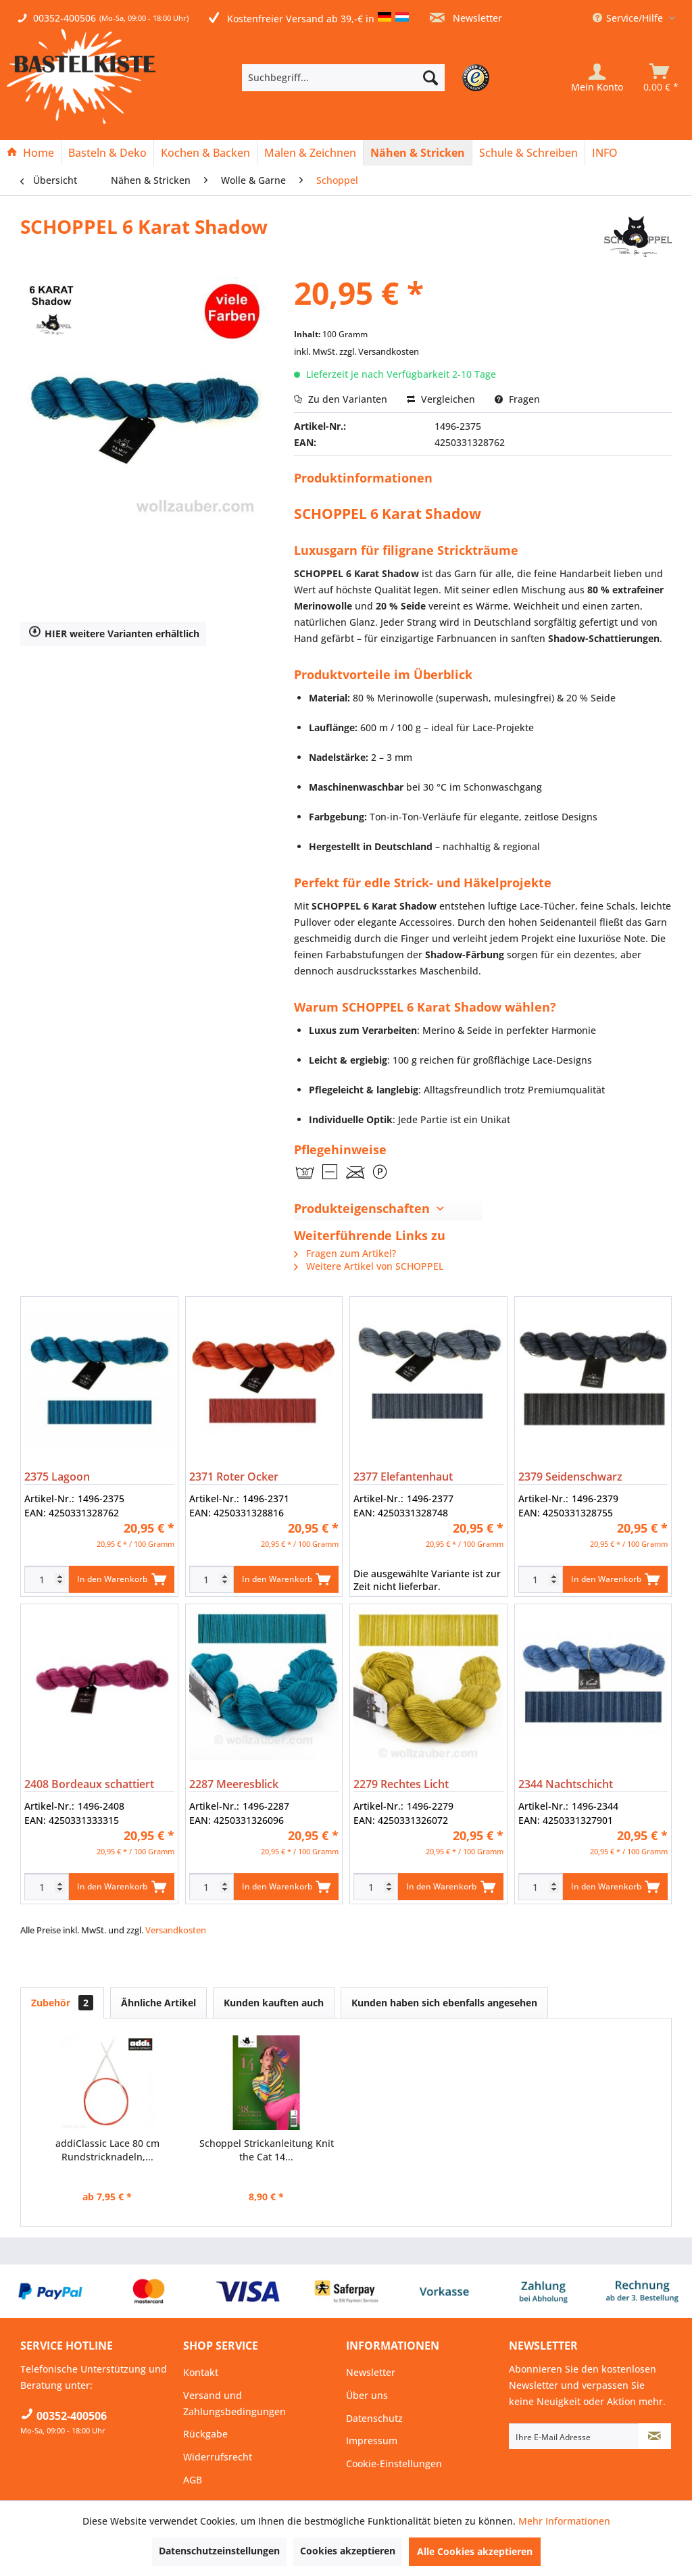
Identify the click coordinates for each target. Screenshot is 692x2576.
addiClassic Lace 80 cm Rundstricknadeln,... (107, 2150)
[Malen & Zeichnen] (310, 153)
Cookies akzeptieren (347, 2550)
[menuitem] (363, 77)
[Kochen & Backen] (205, 153)
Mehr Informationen (564, 2521)
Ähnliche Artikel (158, 2002)
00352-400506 (64, 17)
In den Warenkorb (121, 1576)
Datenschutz (374, 2418)
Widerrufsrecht (217, 2456)
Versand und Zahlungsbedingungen (234, 2403)
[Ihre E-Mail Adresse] (574, 2436)
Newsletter (466, 17)
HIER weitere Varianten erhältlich (113, 634)
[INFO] (604, 153)
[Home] (30, 153)
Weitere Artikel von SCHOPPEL (368, 1266)
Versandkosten (175, 1930)
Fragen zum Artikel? (345, 1253)
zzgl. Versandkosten (379, 351)
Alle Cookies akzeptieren (475, 2551)
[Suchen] (430, 77)
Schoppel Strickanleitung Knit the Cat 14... (266, 2150)
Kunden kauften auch (274, 2002)
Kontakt (200, 2372)
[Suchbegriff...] (343, 77)
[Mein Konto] (597, 77)
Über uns (367, 2395)
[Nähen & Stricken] (418, 153)
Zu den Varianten (340, 399)
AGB (192, 2479)
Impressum (371, 2440)
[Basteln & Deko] (107, 153)
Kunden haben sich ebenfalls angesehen (444, 2002)
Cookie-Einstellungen (394, 2463)
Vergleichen (441, 399)
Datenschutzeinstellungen (219, 2550)
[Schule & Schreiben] (528, 153)
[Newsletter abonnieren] (655, 2436)
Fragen (517, 399)
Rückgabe (205, 2433)
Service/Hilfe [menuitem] (629, 17)
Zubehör (62, 2002)
